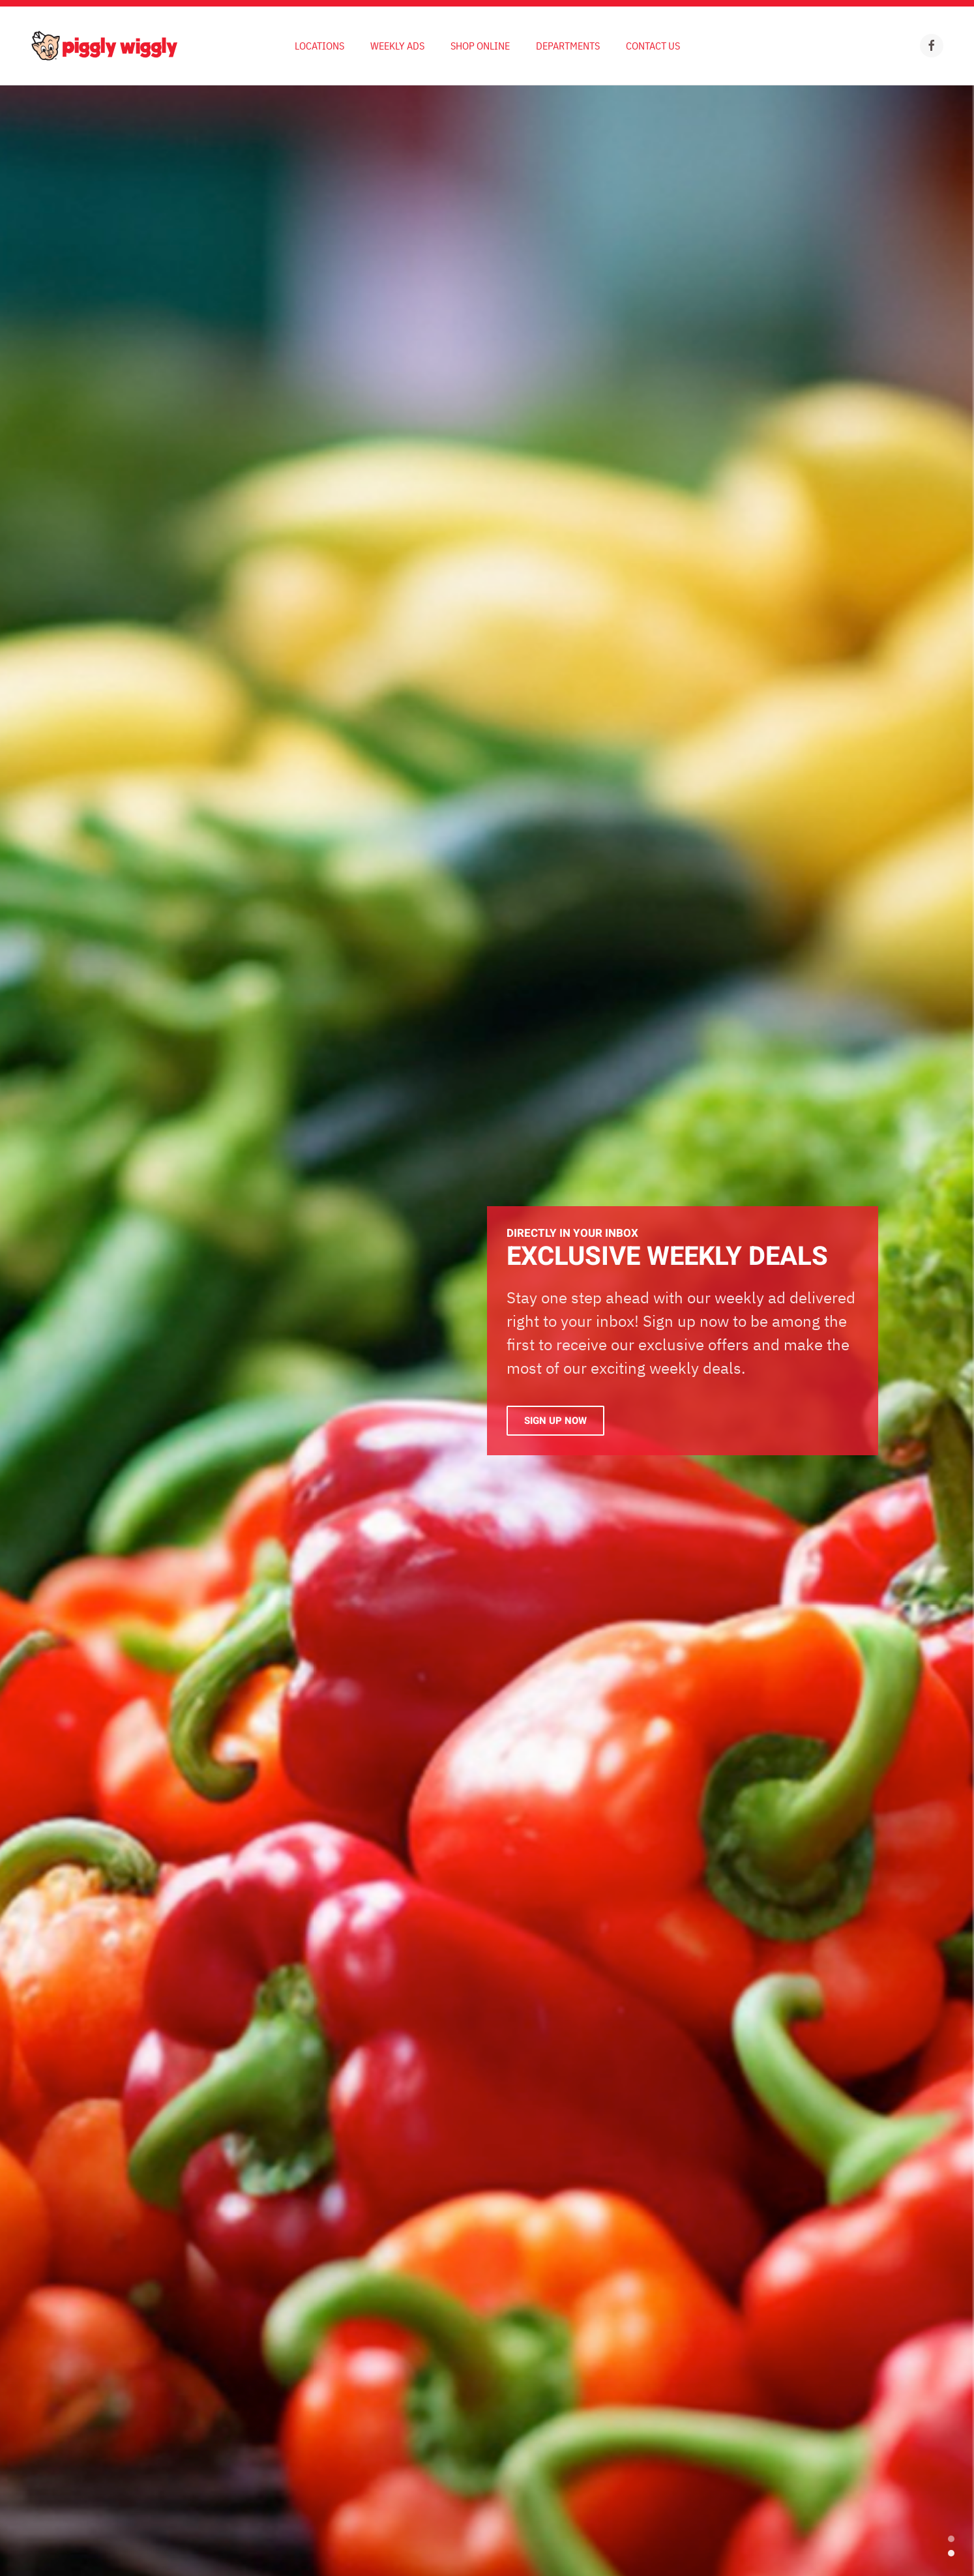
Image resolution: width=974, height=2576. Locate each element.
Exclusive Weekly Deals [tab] (951, 2553)
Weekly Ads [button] (397, 45)
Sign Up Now (555, 1421)
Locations (319, 45)
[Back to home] (104, 46)
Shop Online (480, 45)
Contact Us (653, 45)
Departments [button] (568, 45)
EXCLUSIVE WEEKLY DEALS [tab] (951, 2539)
